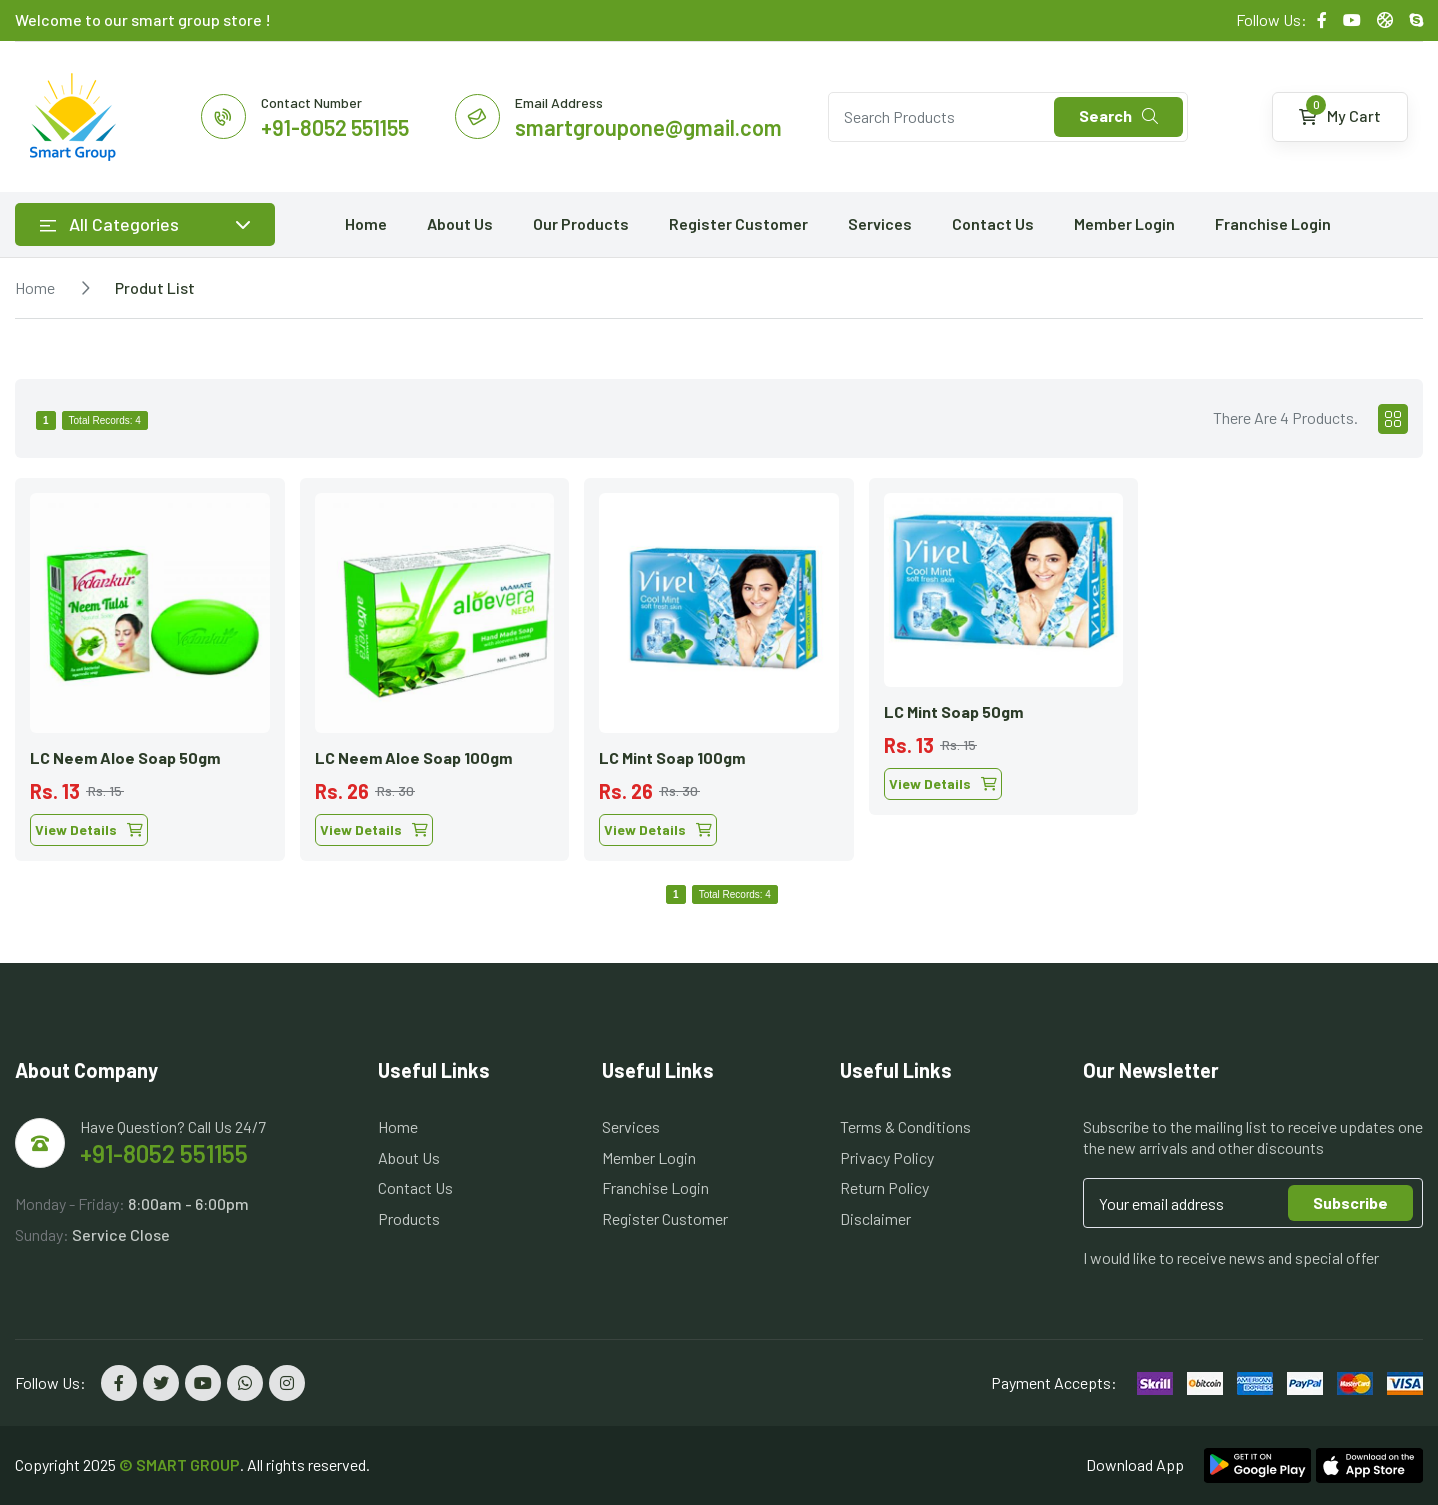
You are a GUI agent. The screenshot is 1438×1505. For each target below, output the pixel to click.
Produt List (155, 287)
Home (366, 223)
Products (409, 1218)
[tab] (1393, 419)
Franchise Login (1273, 223)
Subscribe (1350, 1202)
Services (880, 223)
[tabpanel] (719, 662)
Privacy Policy (887, 1157)
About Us (460, 223)
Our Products (581, 223)
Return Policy (884, 1187)
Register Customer (738, 223)
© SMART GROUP (179, 1464)
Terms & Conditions (905, 1126)
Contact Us (993, 223)
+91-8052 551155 (164, 1153)
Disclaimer (875, 1218)
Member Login (1124, 223)
